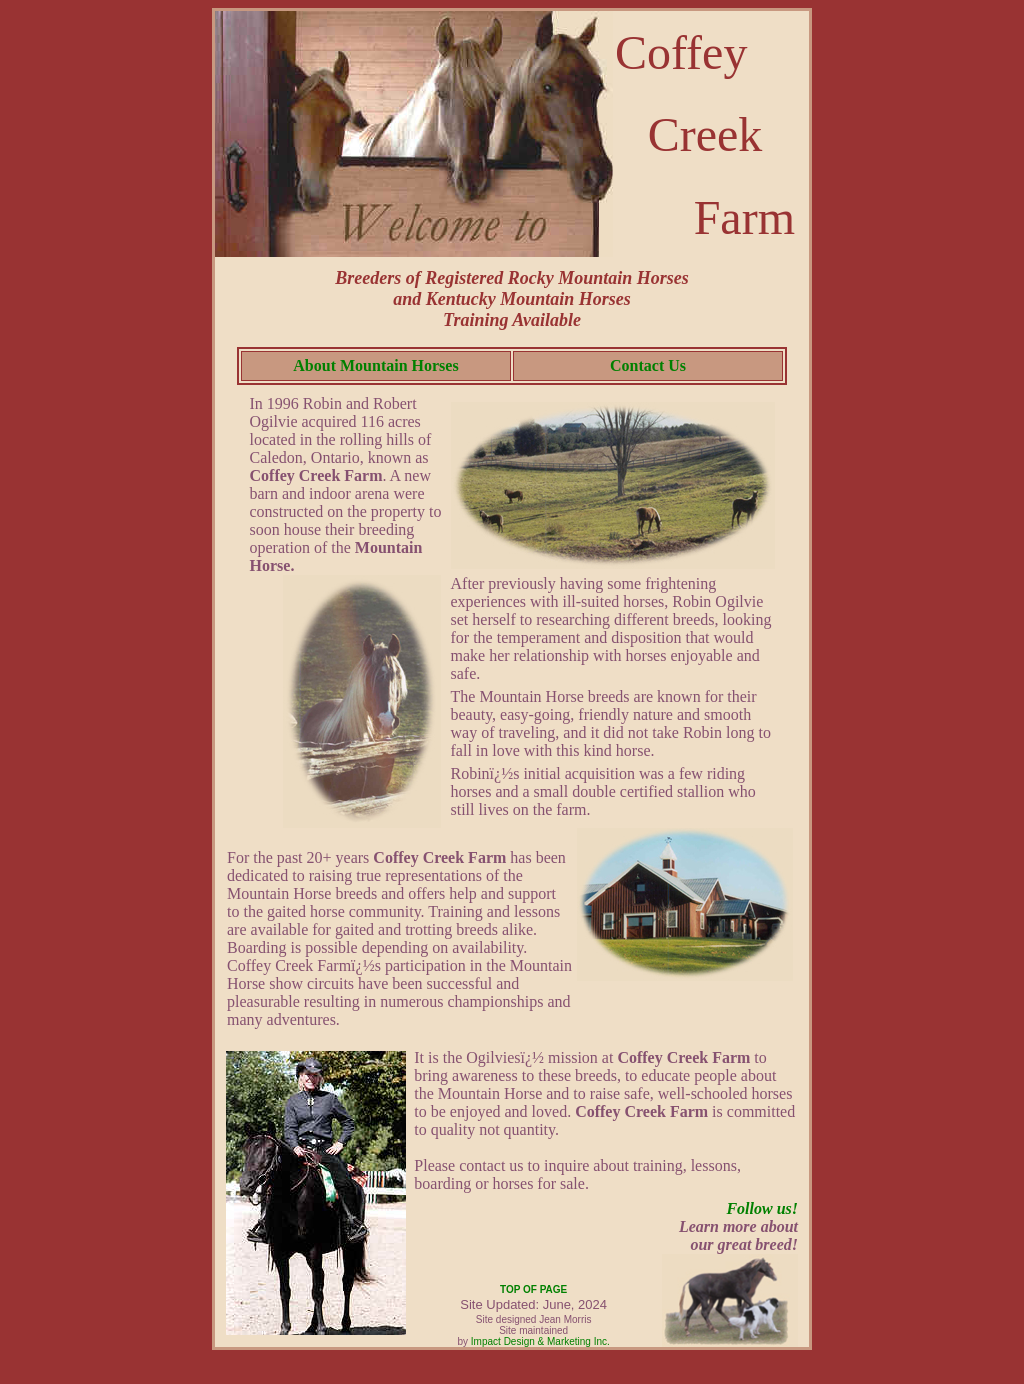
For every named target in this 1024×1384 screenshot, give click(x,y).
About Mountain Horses (375, 365)
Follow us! (762, 1208)
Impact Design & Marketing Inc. (540, 1341)
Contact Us (648, 365)
